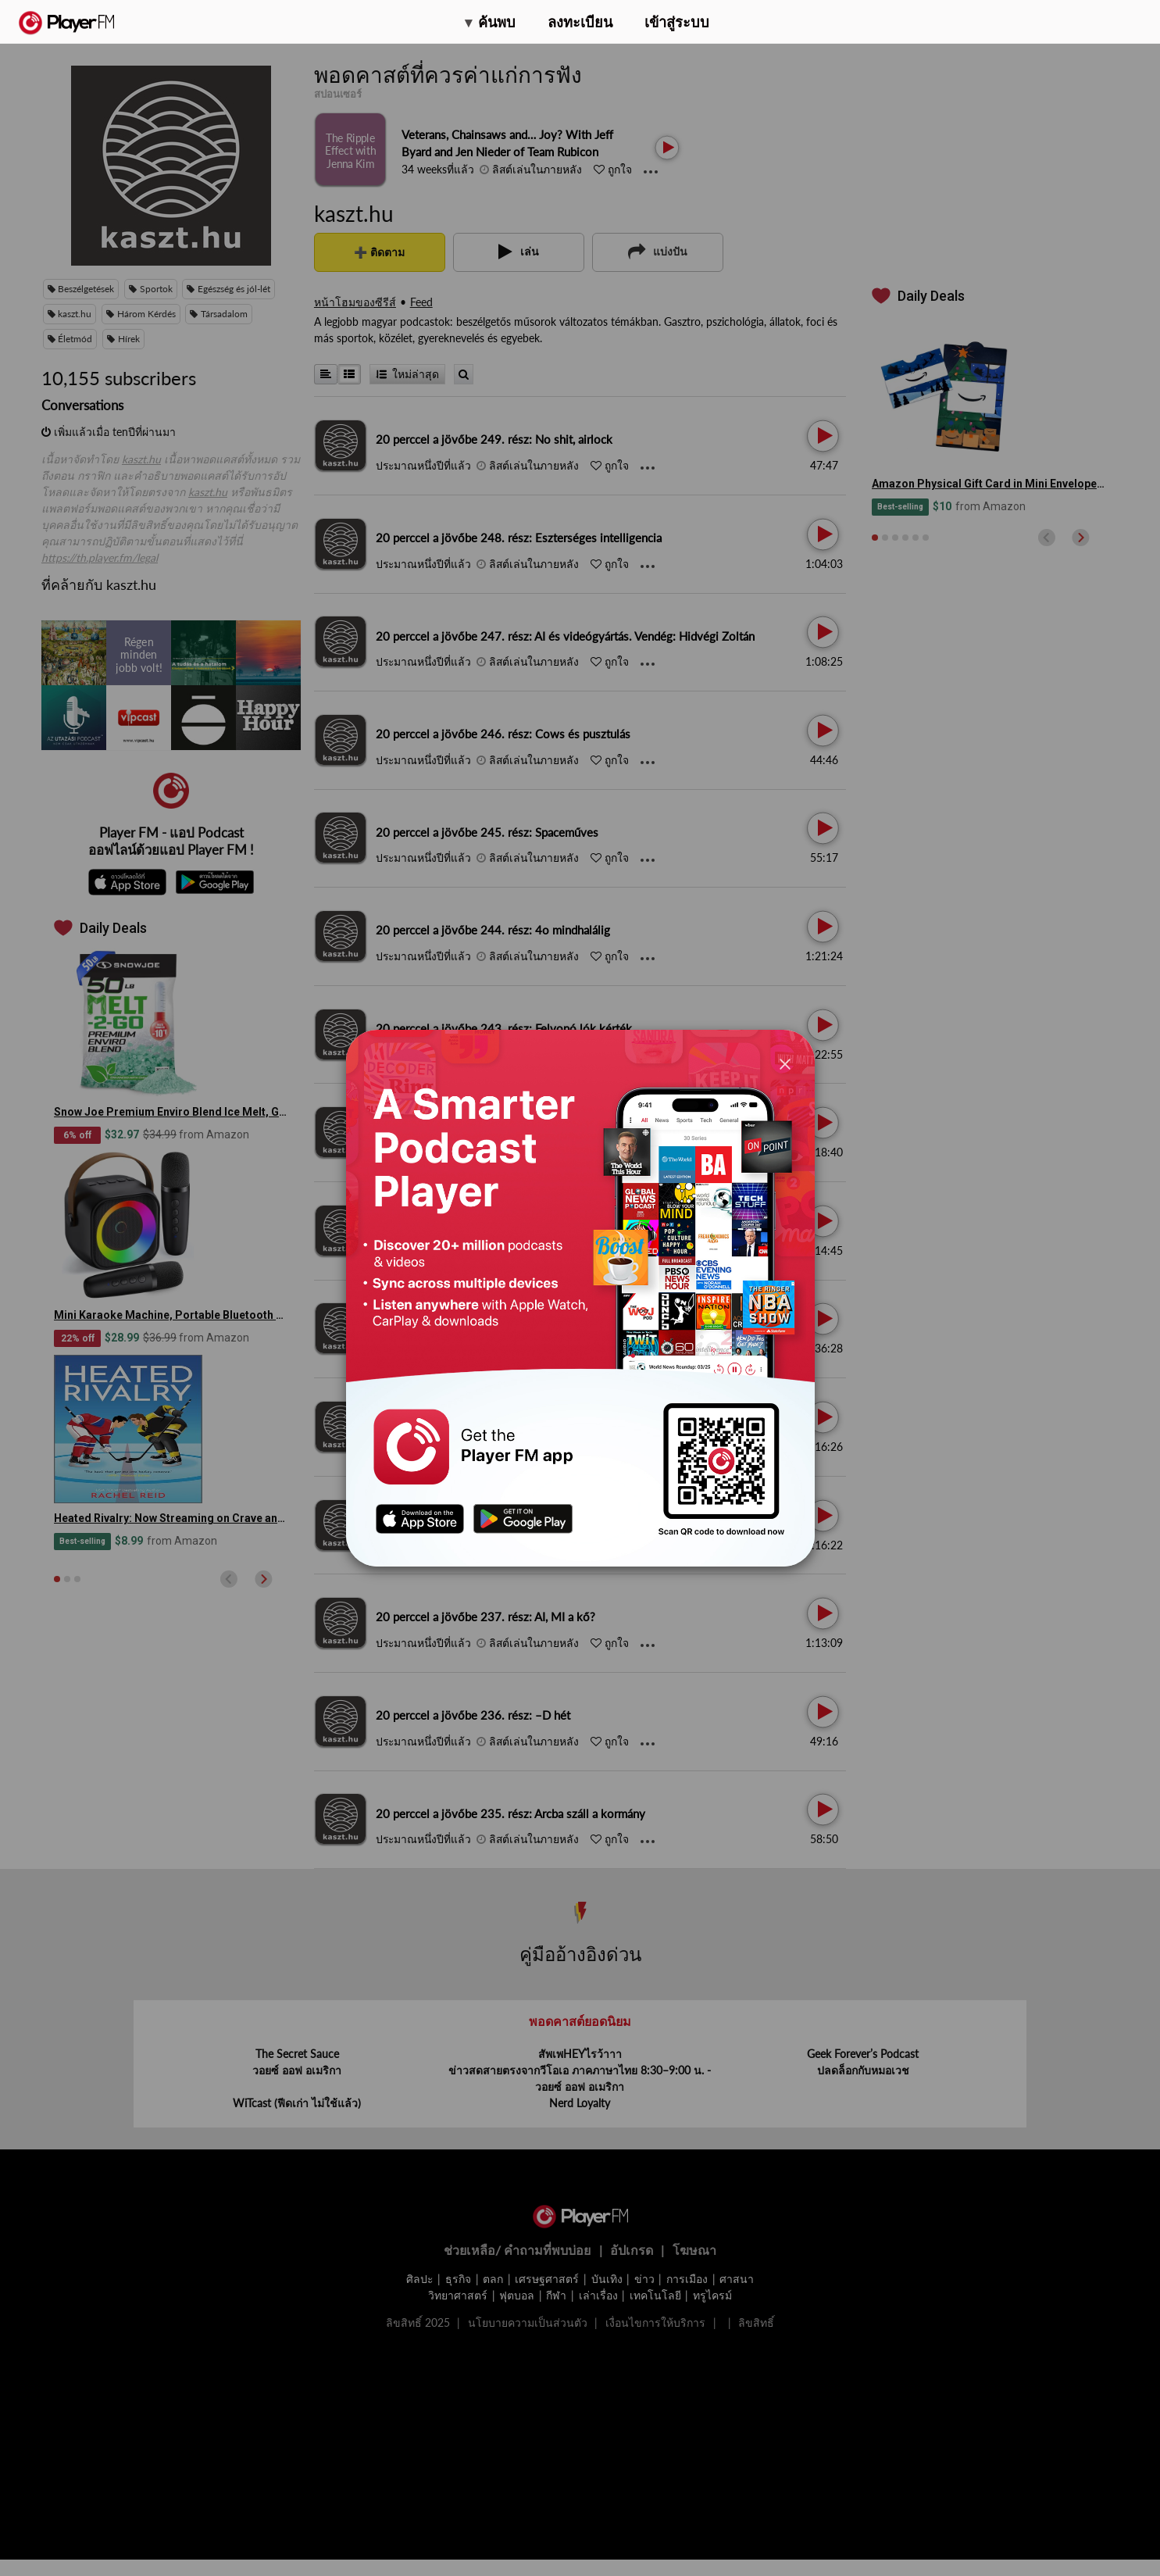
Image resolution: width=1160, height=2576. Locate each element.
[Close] (785, 1063)
